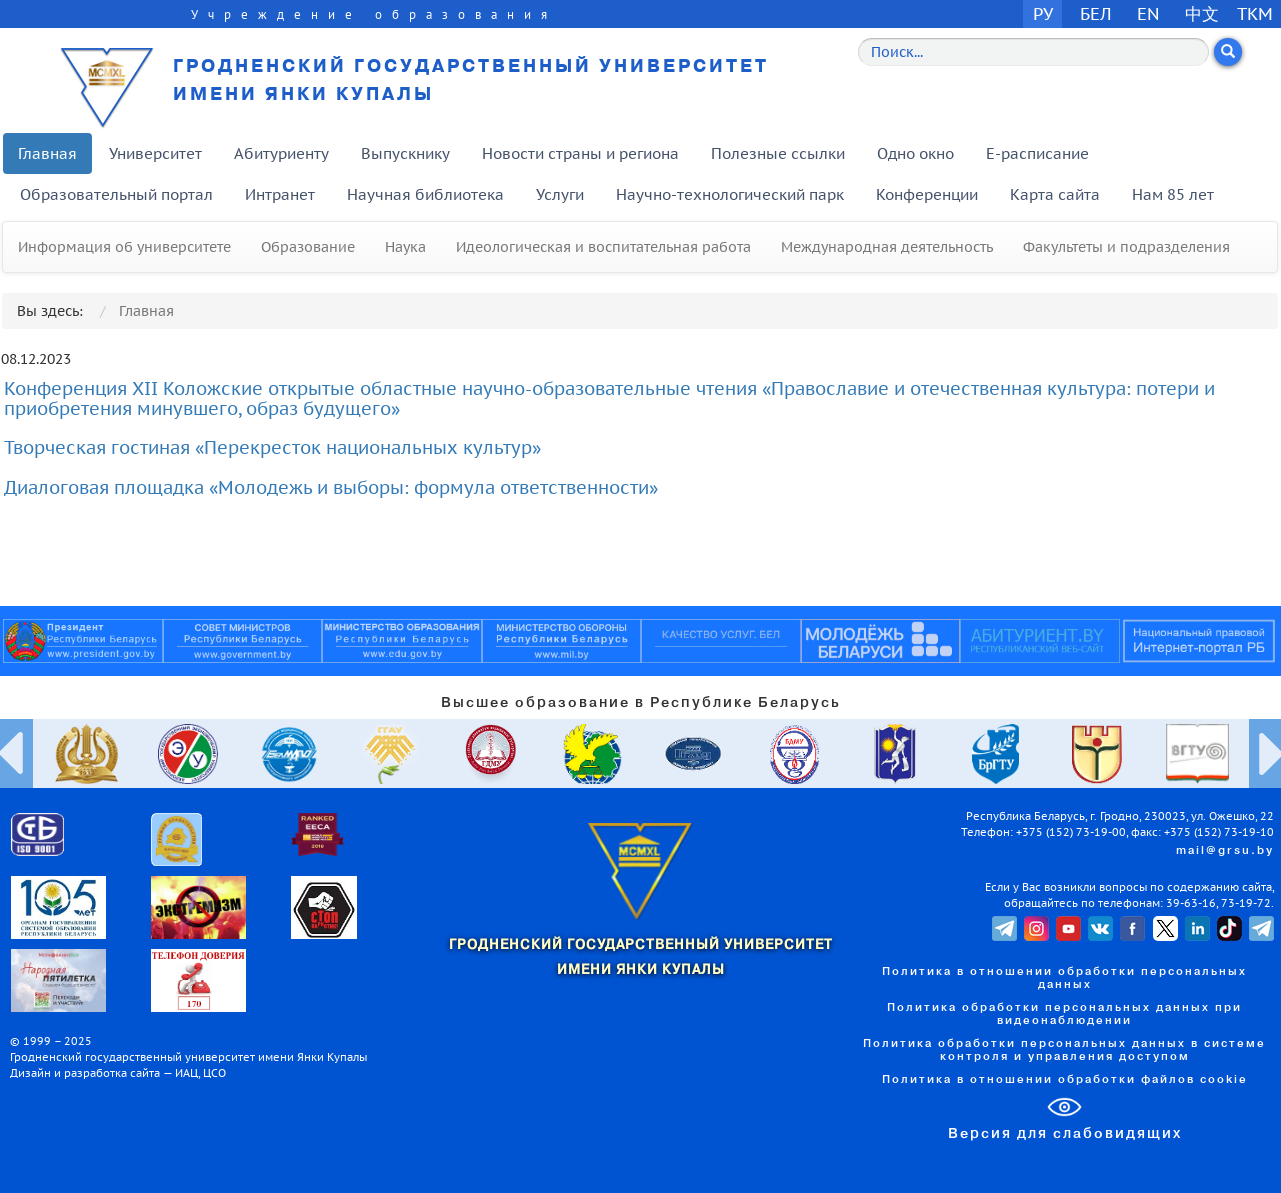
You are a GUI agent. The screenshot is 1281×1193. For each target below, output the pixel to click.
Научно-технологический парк (730, 194)
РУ (1043, 13)
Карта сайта (1055, 194)
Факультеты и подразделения (1126, 247)
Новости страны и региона (580, 153)
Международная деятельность (887, 247)
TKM (1255, 13)
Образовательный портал (116, 194)
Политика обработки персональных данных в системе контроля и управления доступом (1064, 1050)
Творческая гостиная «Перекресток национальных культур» (272, 447)
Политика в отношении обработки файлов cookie (1065, 1080)
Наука (405, 247)
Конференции (927, 194)
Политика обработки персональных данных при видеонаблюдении (1064, 1014)
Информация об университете (124, 247)
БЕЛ (1096, 13)
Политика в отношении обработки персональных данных (1064, 978)
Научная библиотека (425, 194)
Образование (308, 247)
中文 (1202, 13)
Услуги (560, 194)
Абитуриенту (281, 153)
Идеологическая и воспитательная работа (603, 247)
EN (1148, 13)
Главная (47, 153)
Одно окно (915, 153)
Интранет (280, 194)
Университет (155, 153)
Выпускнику (405, 153)
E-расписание (1037, 153)
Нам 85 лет (1173, 194)
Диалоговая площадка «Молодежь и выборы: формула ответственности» (331, 487)
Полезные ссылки (778, 153)
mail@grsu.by (1225, 851)
